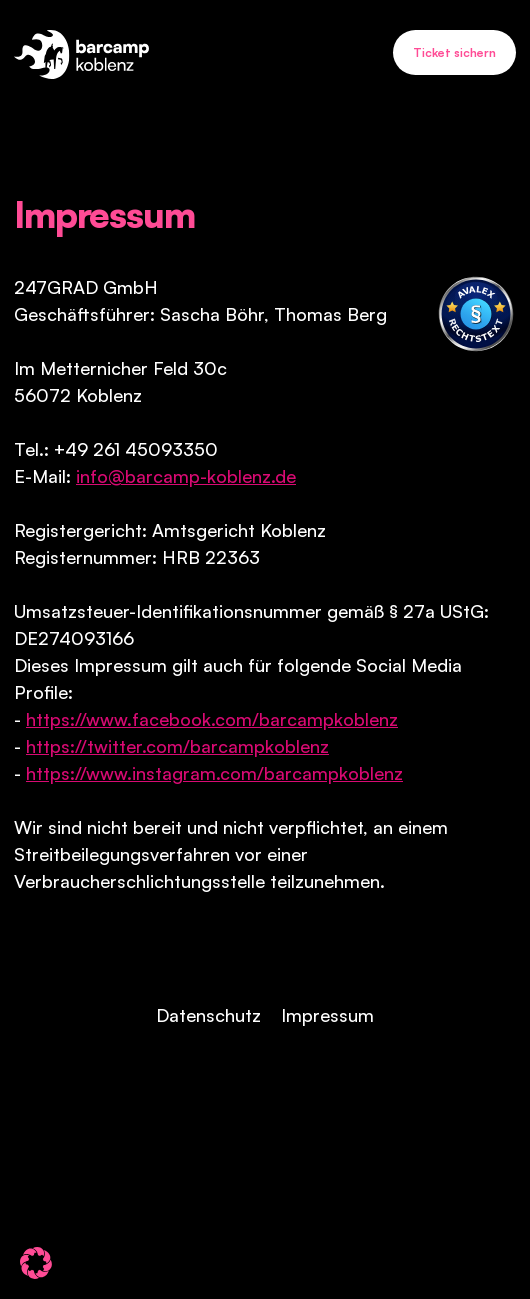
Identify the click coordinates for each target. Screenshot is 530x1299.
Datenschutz (208, 1015)
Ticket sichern (454, 52)
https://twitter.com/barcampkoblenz (177, 746)
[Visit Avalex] (476, 314)
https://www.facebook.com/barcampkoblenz (212, 719)
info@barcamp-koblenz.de (186, 476)
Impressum (327, 1015)
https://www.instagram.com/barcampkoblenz (214, 773)
